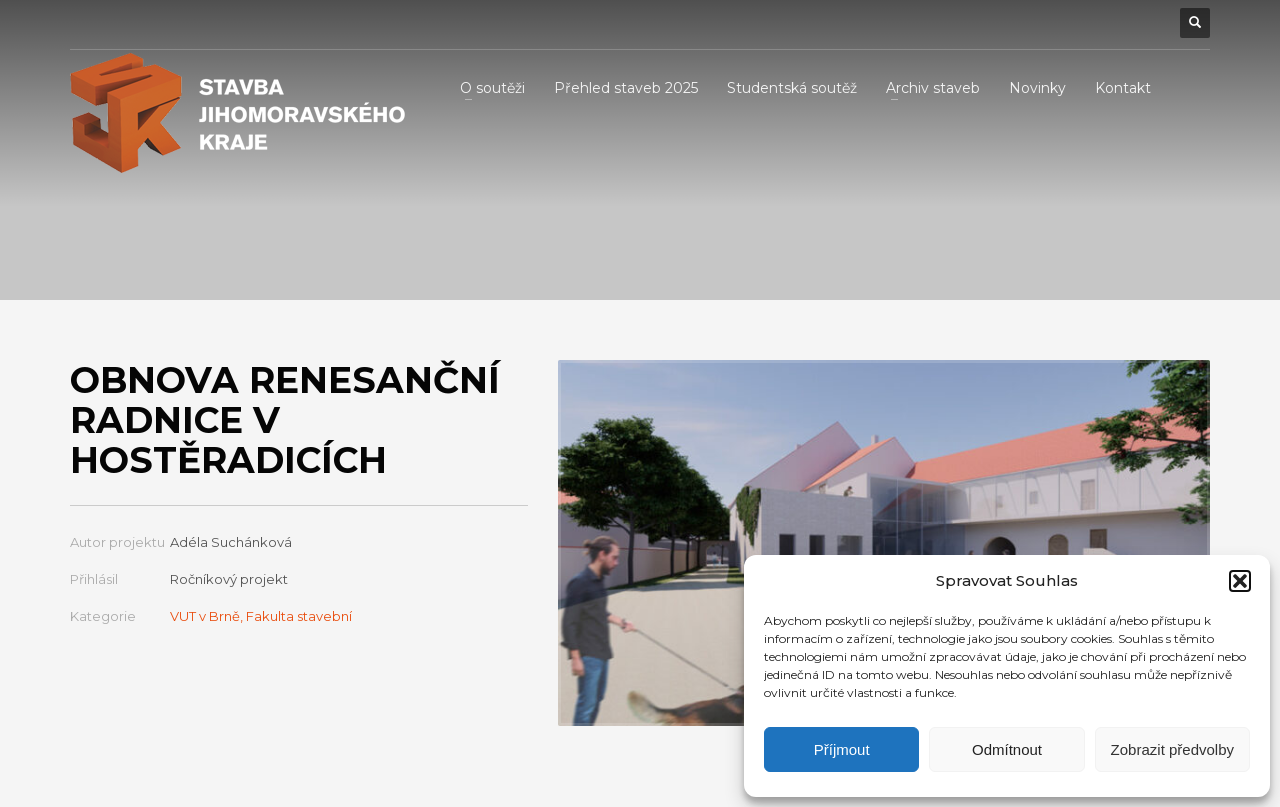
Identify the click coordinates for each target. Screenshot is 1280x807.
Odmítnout (1007, 749)
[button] (1240, 581)
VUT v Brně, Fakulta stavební (261, 616)
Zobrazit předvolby (1172, 749)
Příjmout (842, 749)
